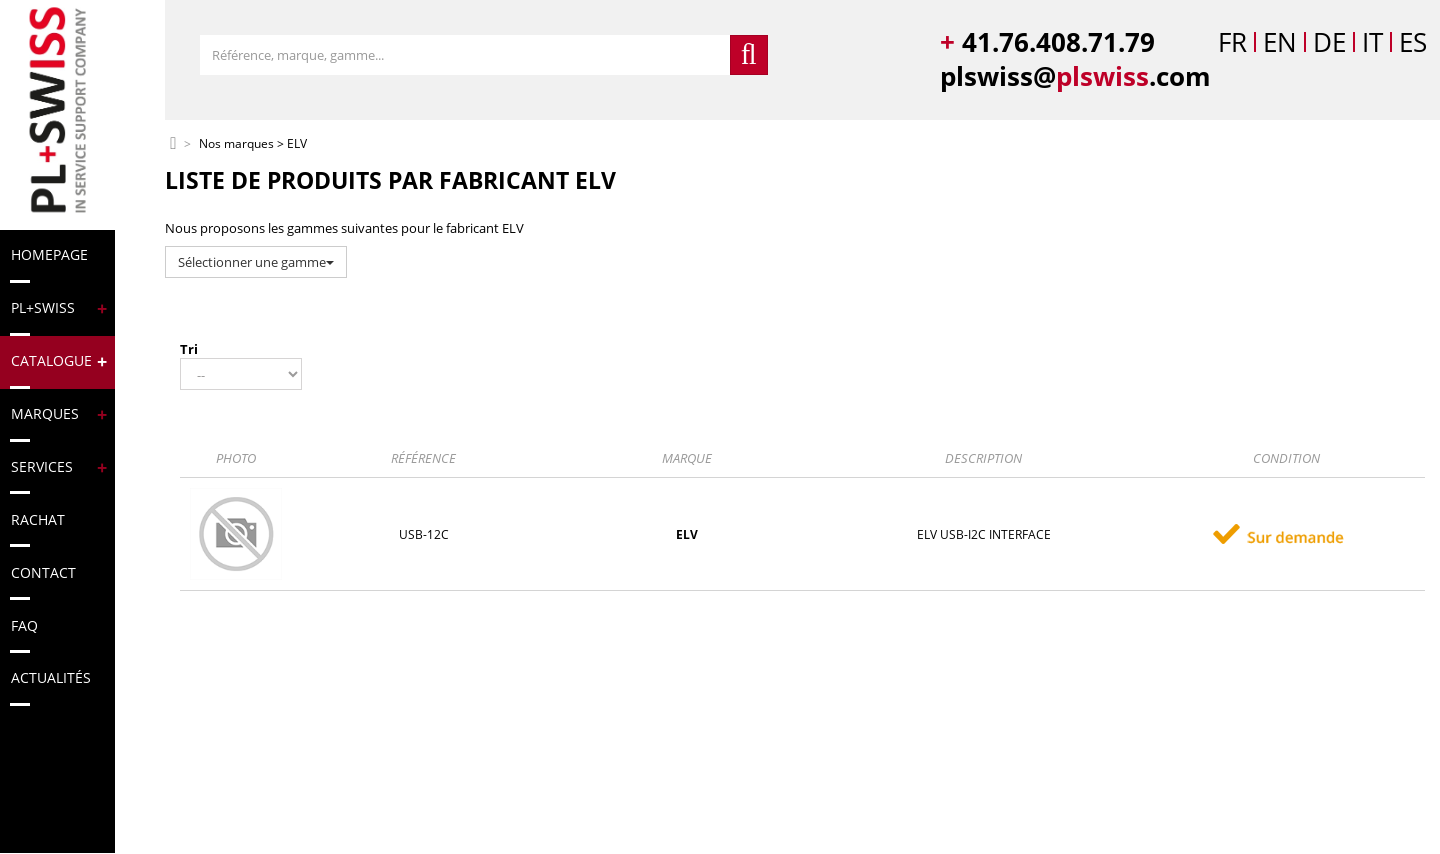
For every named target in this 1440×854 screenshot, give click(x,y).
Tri (189, 349)
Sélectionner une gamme (256, 262)
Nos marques (236, 144)
